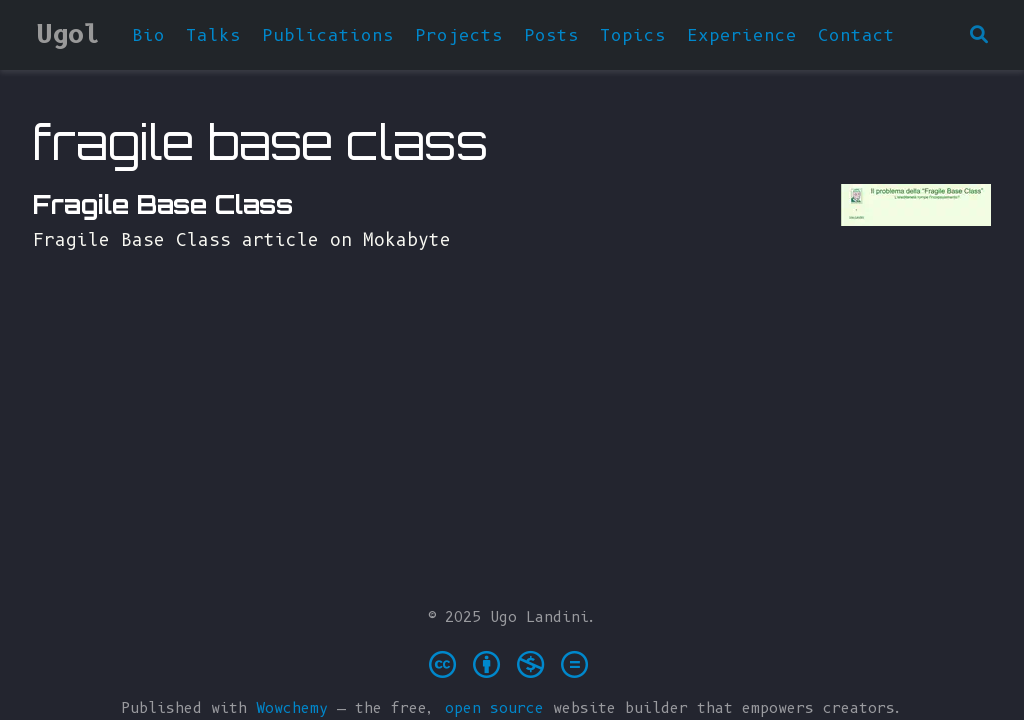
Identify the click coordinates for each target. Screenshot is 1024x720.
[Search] (979, 35)
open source (494, 708)
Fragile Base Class (163, 204)
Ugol (68, 34)
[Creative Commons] (512, 663)
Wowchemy (292, 708)
